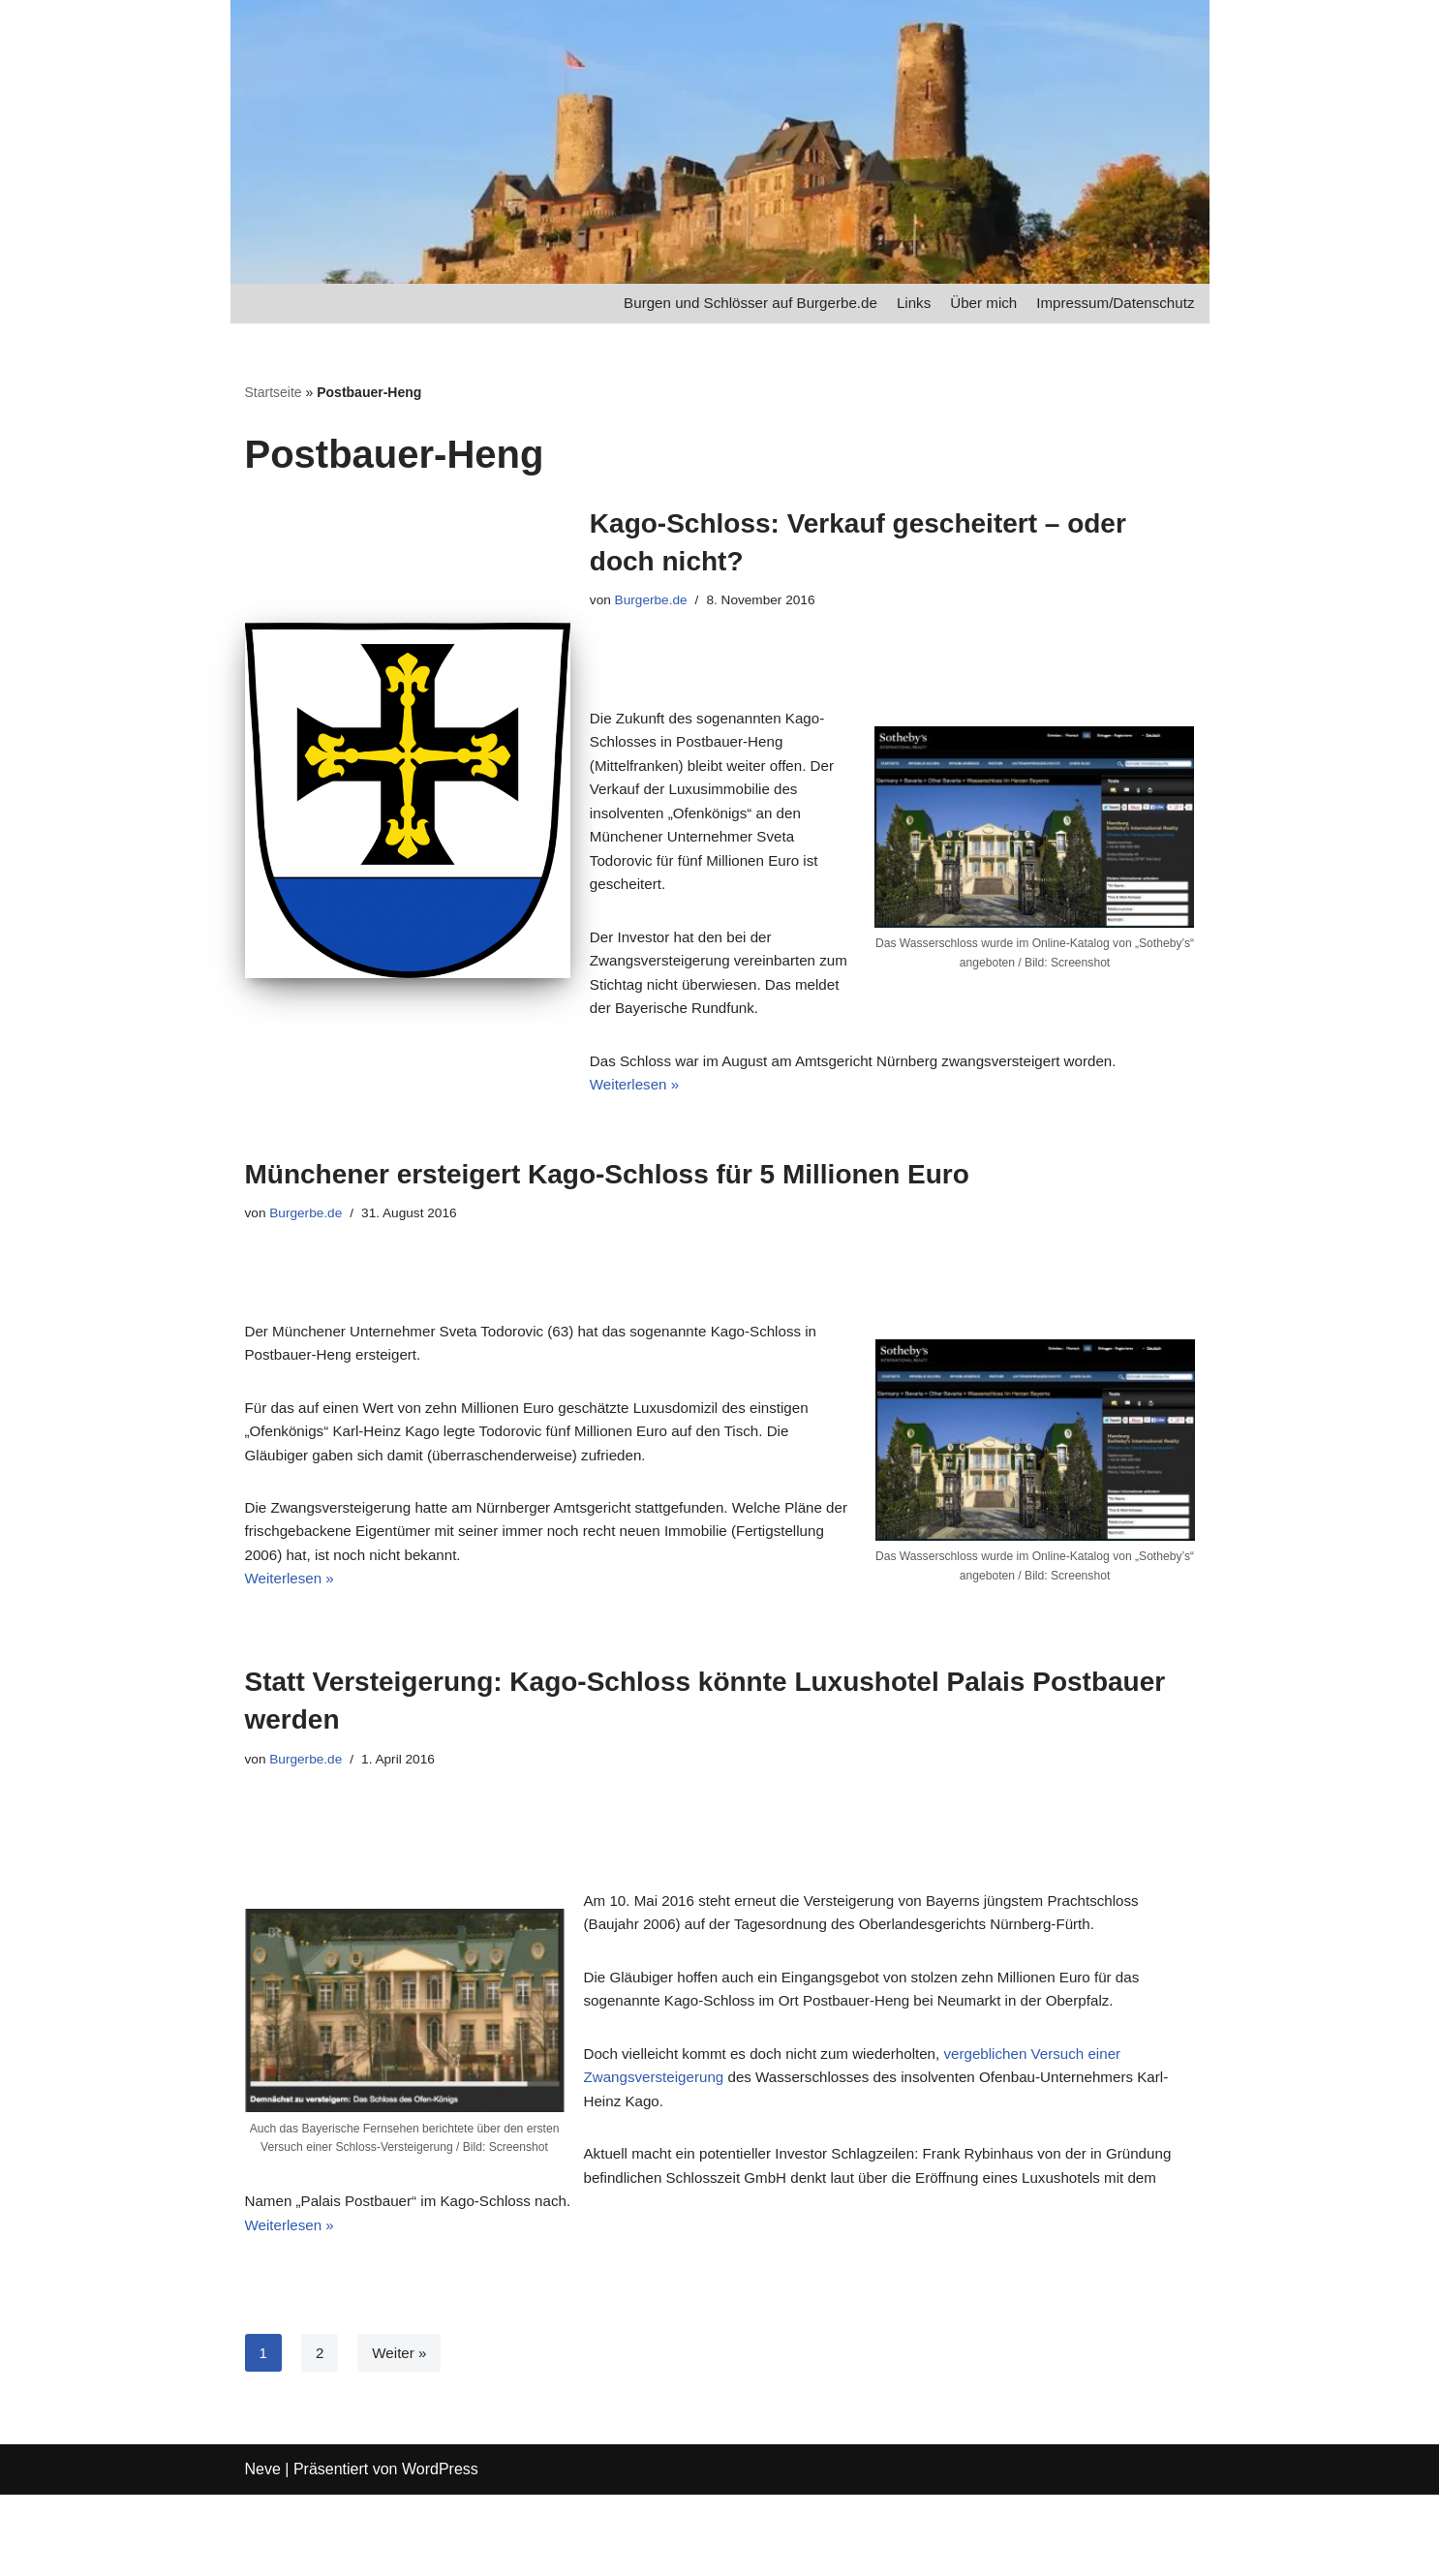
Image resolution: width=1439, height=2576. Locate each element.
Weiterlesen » (637, 1103)
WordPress (440, 2551)
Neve (263, 2551)
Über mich (972, 303)
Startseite (273, 393)
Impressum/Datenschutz (1111, 303)
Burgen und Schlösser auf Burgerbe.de (729, 303)
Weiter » (401, 2429)
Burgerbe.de (654, 603)
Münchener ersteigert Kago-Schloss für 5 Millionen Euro (607, 1194)
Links (900, 303)
